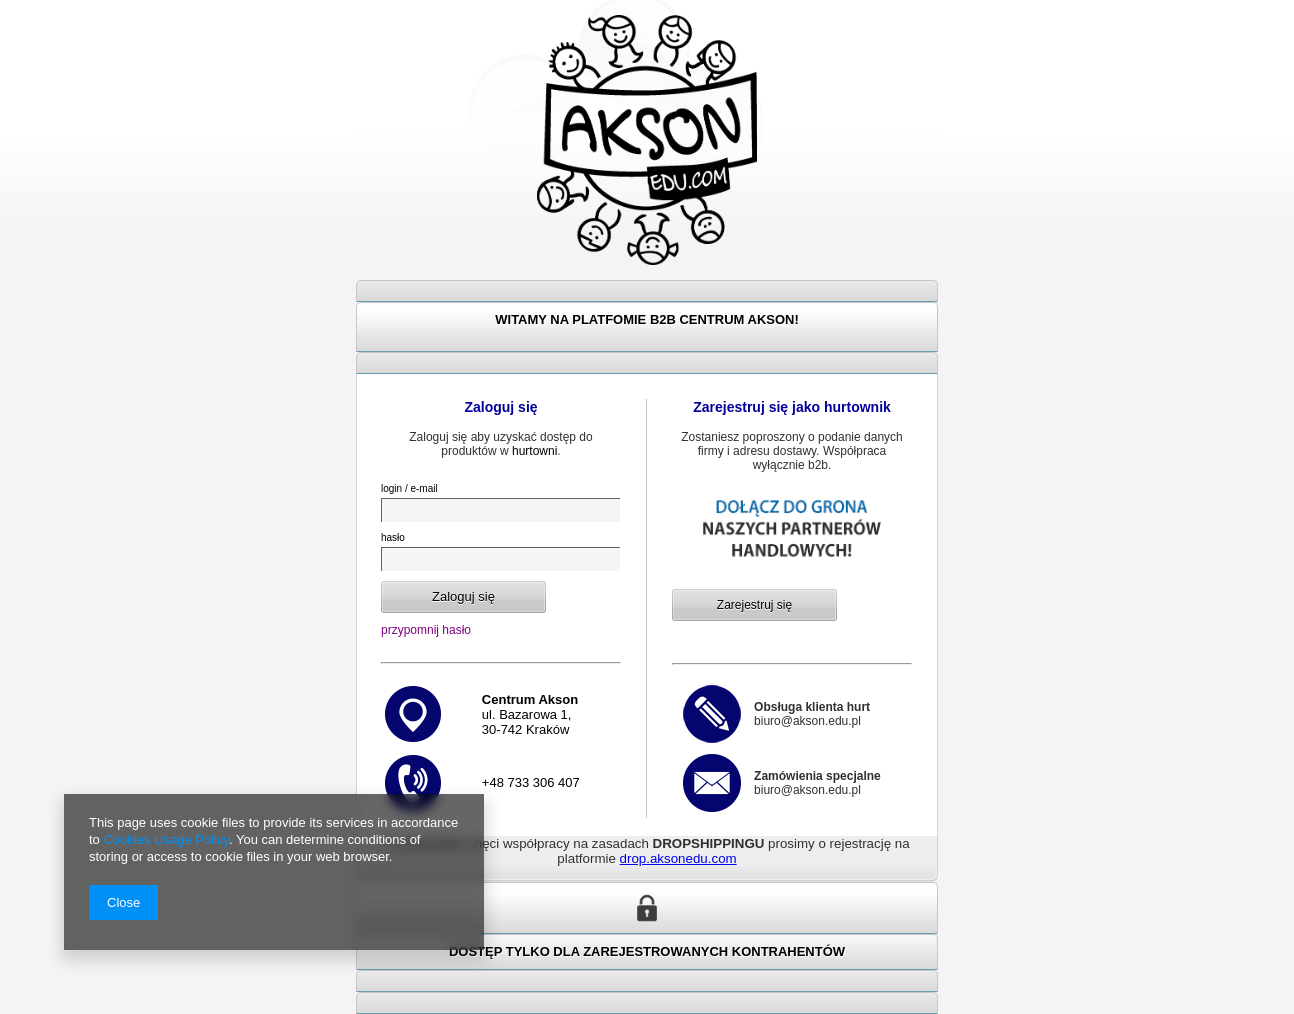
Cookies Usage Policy (165, 839)
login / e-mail (409, 488)
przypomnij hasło (426, 630)
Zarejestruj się (754, 605)
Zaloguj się (463, 596)
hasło (393, 537)
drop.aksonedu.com (678, 858)
